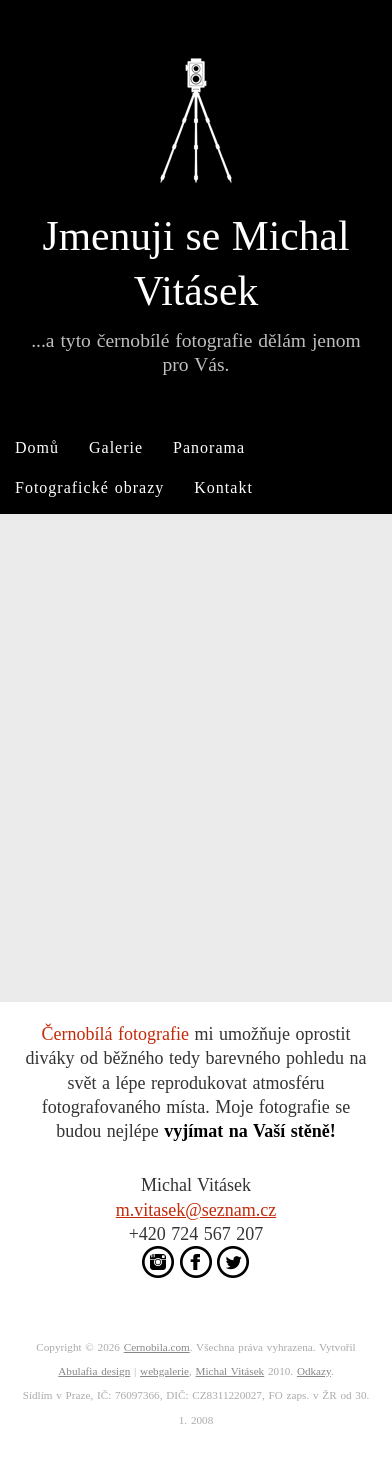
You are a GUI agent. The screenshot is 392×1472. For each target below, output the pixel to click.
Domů (37, 447)
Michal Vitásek (230, 1371)
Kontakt (223, 487)
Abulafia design (94, 1371)
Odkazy (314, 1371)
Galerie (116, 447)
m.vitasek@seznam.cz (196, 1210)
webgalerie (164, 1371)
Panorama (209, 447)
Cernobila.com (157, 1347)
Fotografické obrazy (89, 487)
